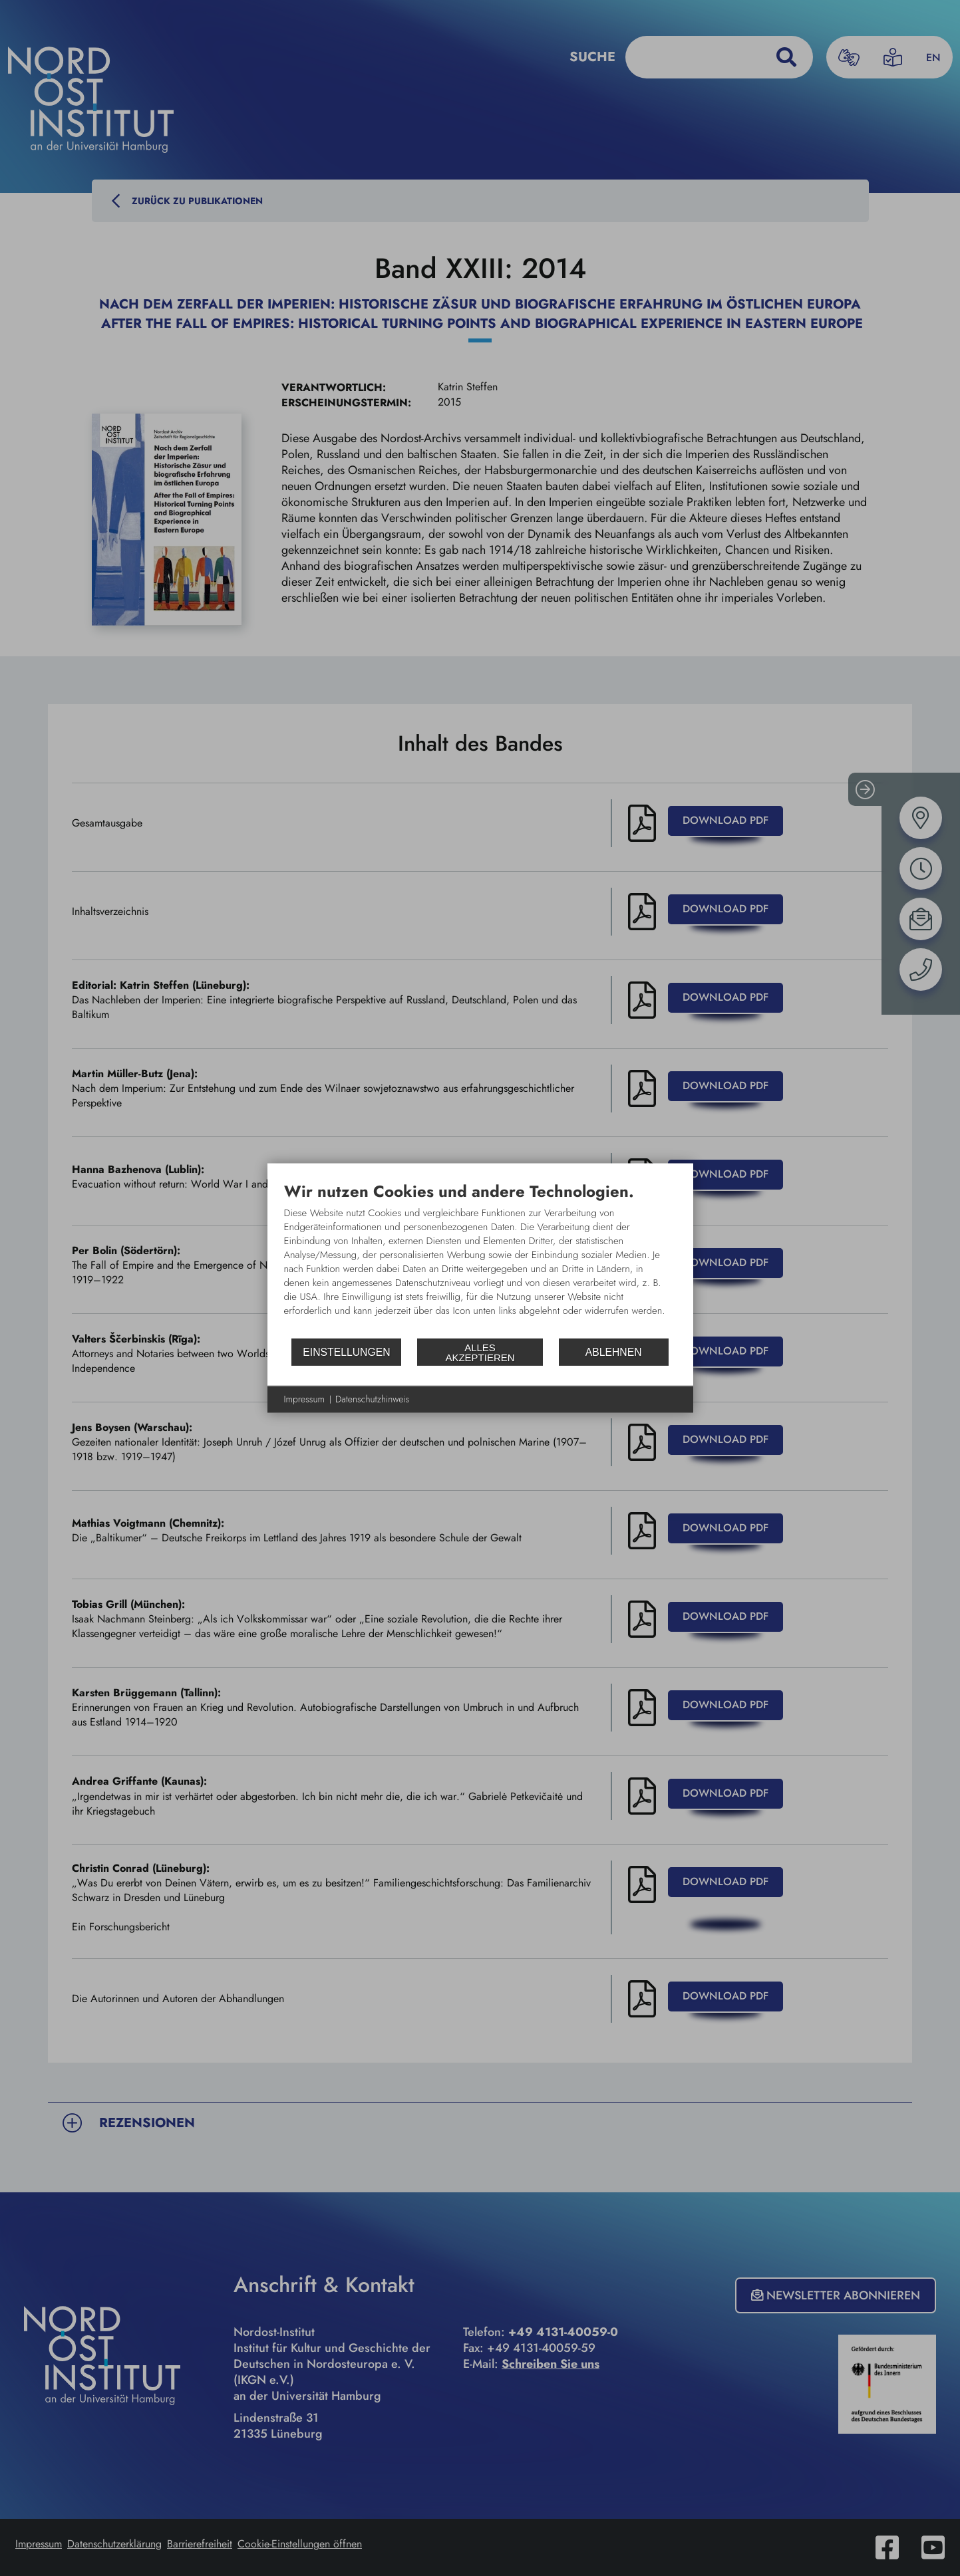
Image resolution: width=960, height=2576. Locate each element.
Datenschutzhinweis (372, 1399)
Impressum (304, 1399)
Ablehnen (613, 1351)
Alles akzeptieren (479, 1351)
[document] (480, 1259)
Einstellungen (346, 1351)
